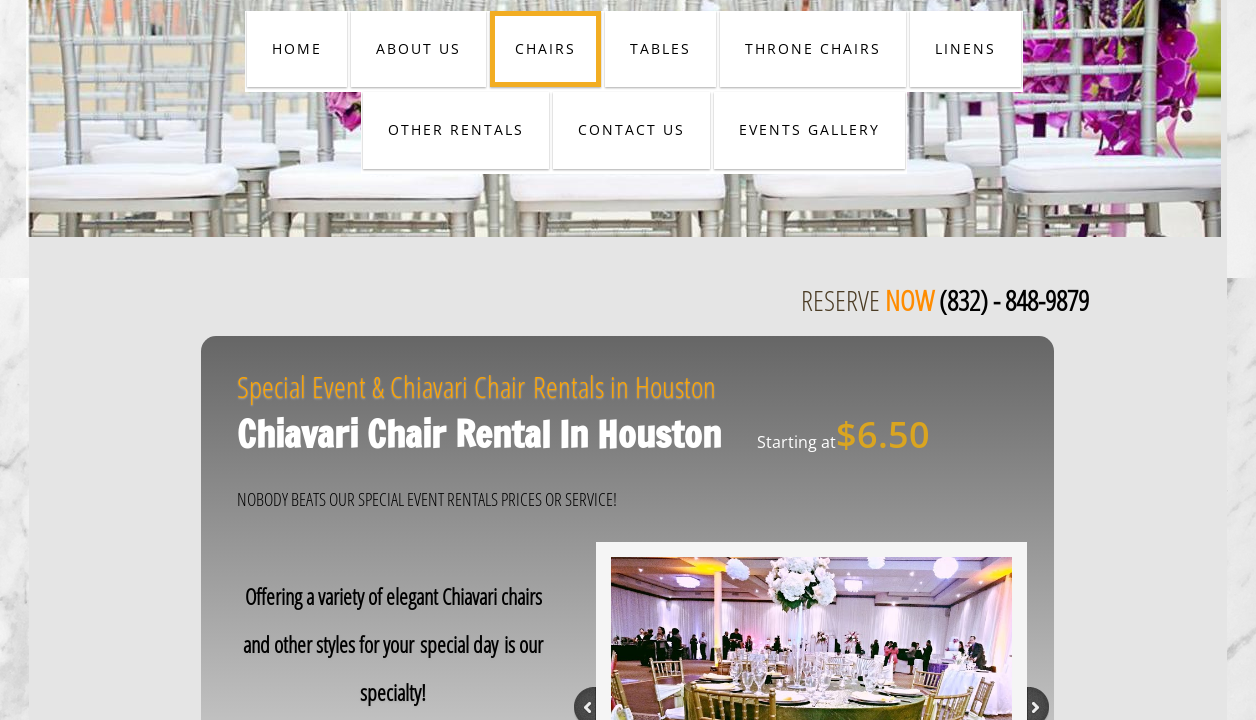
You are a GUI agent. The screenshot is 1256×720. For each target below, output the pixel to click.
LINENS (965, 48)
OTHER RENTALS (456, 129)
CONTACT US (631, 129)
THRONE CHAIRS (813, 48)
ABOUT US (418, 48)
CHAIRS (545, 48)
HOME (297, 48)
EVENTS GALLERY (809, 129)
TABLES (660, 48)
